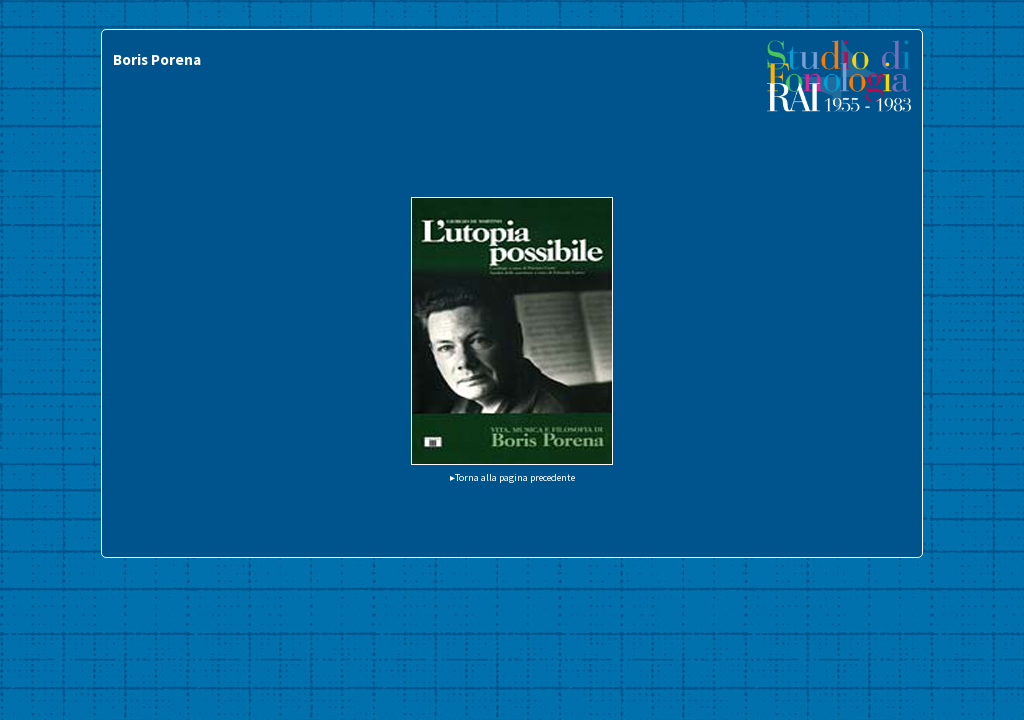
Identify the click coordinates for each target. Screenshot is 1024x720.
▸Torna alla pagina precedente (512, 477)
